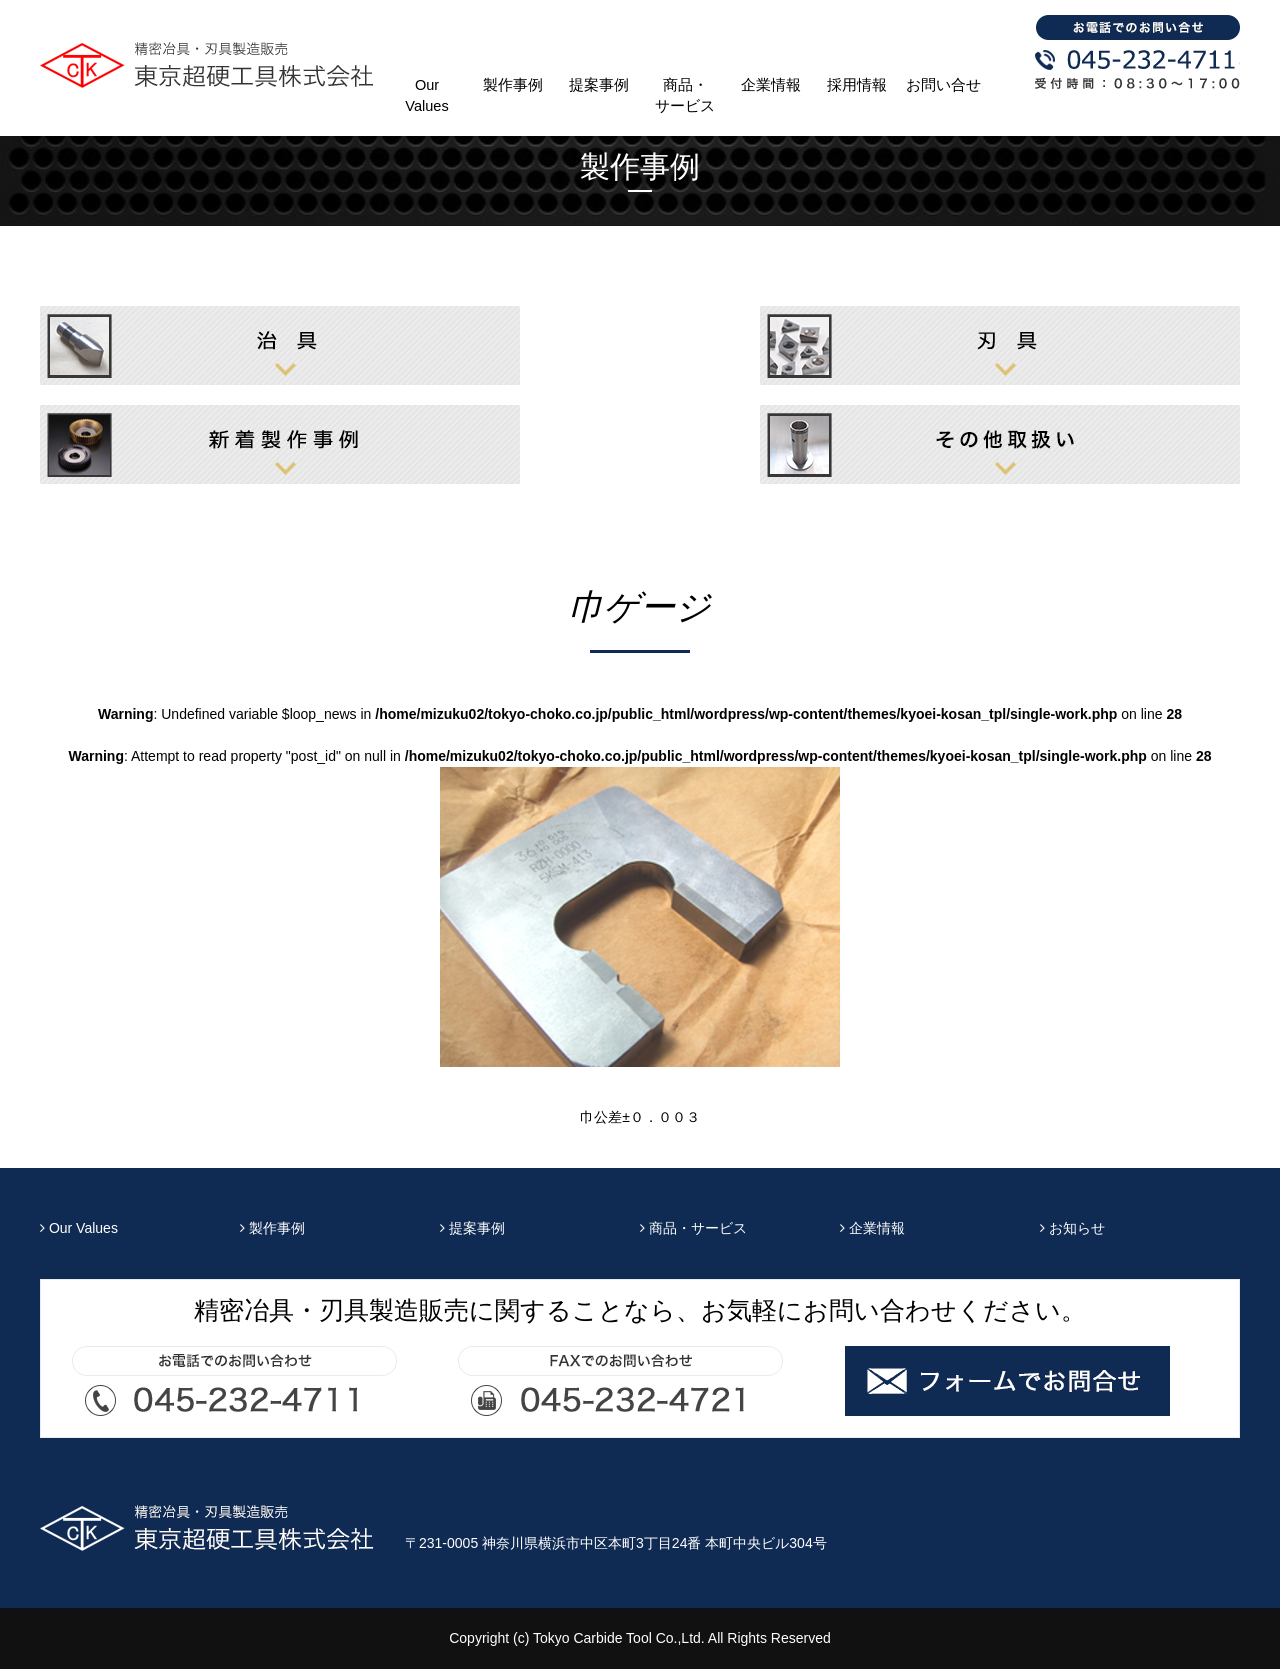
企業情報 (771, 85)
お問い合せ (943, 85)
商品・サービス (685, 95)
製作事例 (513, 85)
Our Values (426, 95)
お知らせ (1072, 1228)
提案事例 (599, 85)
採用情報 (857, 85)
